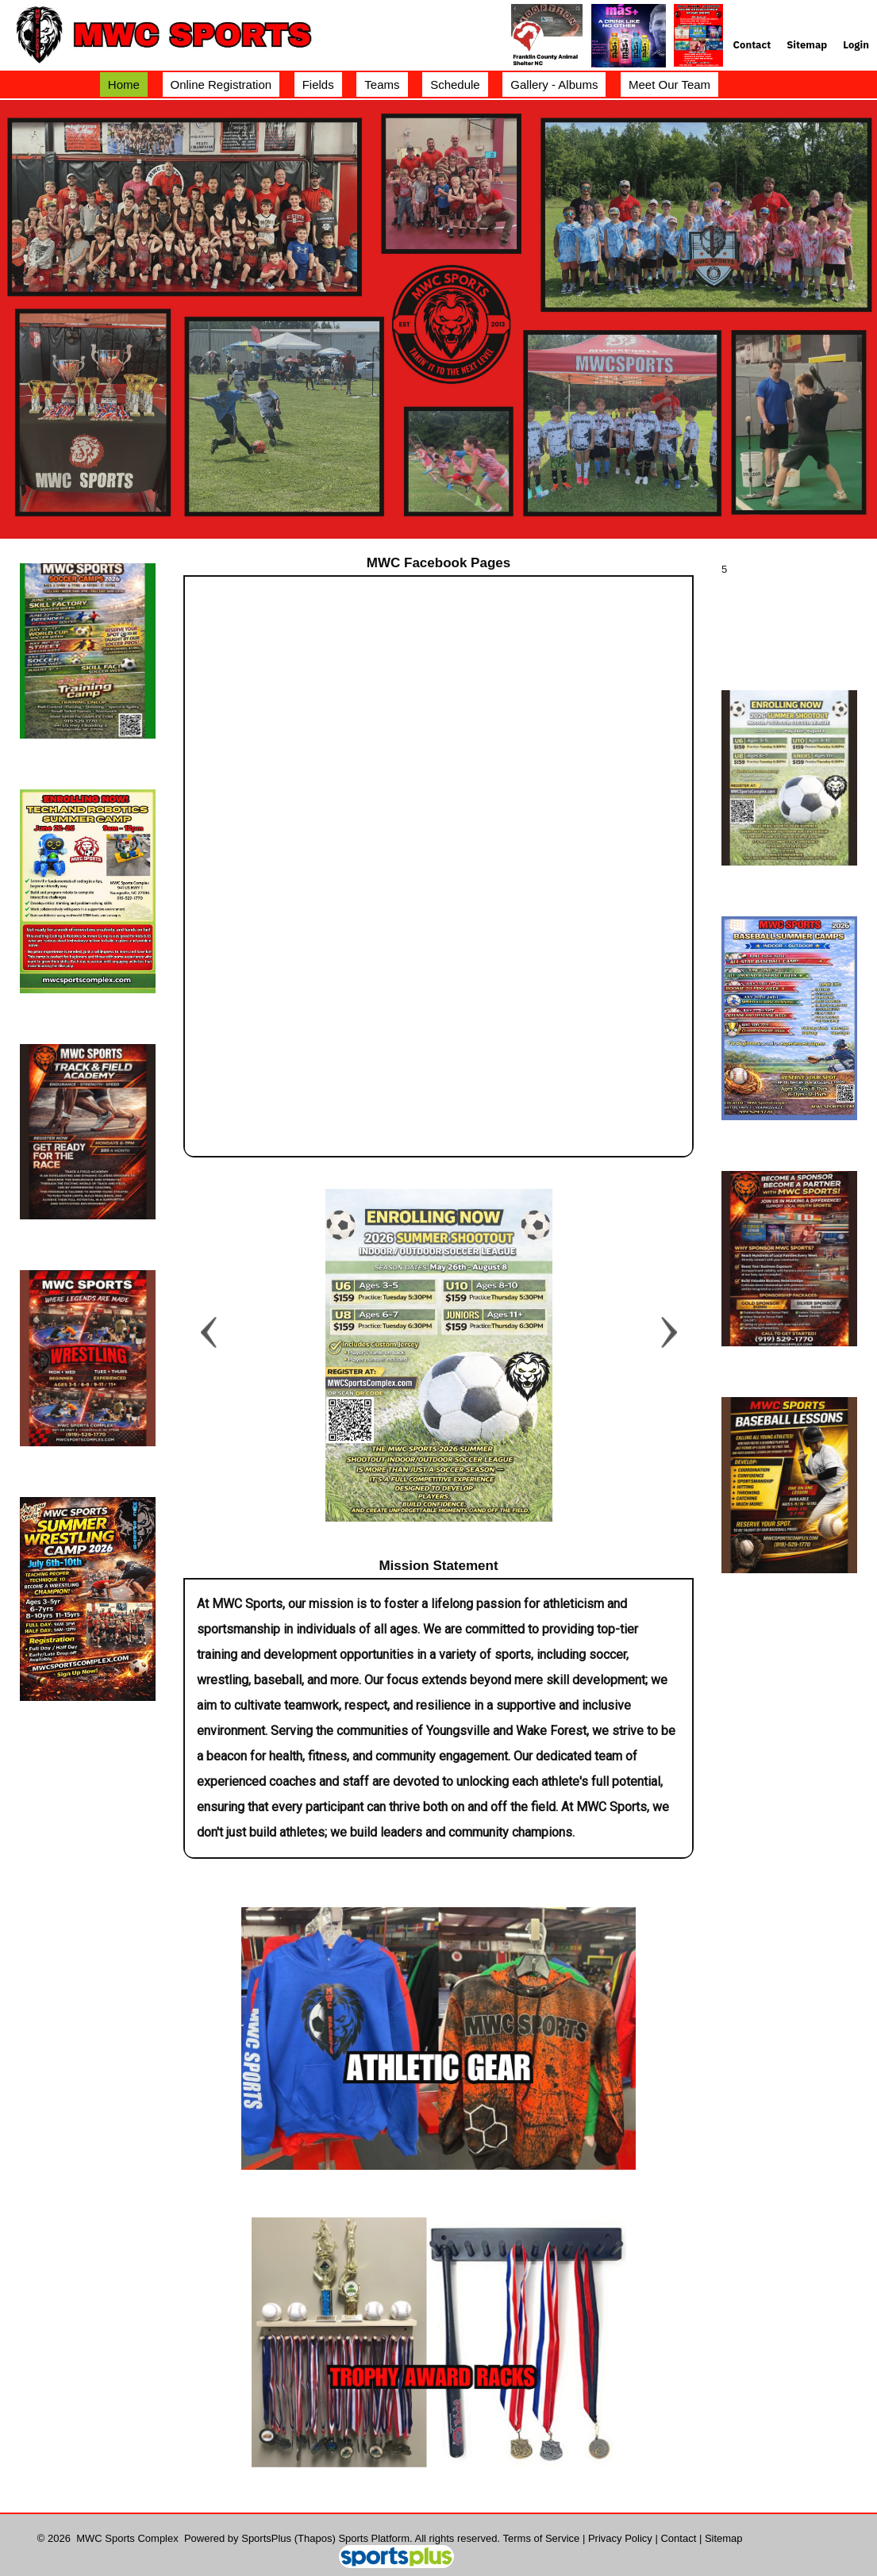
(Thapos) (315, 2538)
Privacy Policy (620, 2538)
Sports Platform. (375, 2538)
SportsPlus (266, 2538)
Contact (678, 2538)
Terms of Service (541, 2538)
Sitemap (724, 2538)
